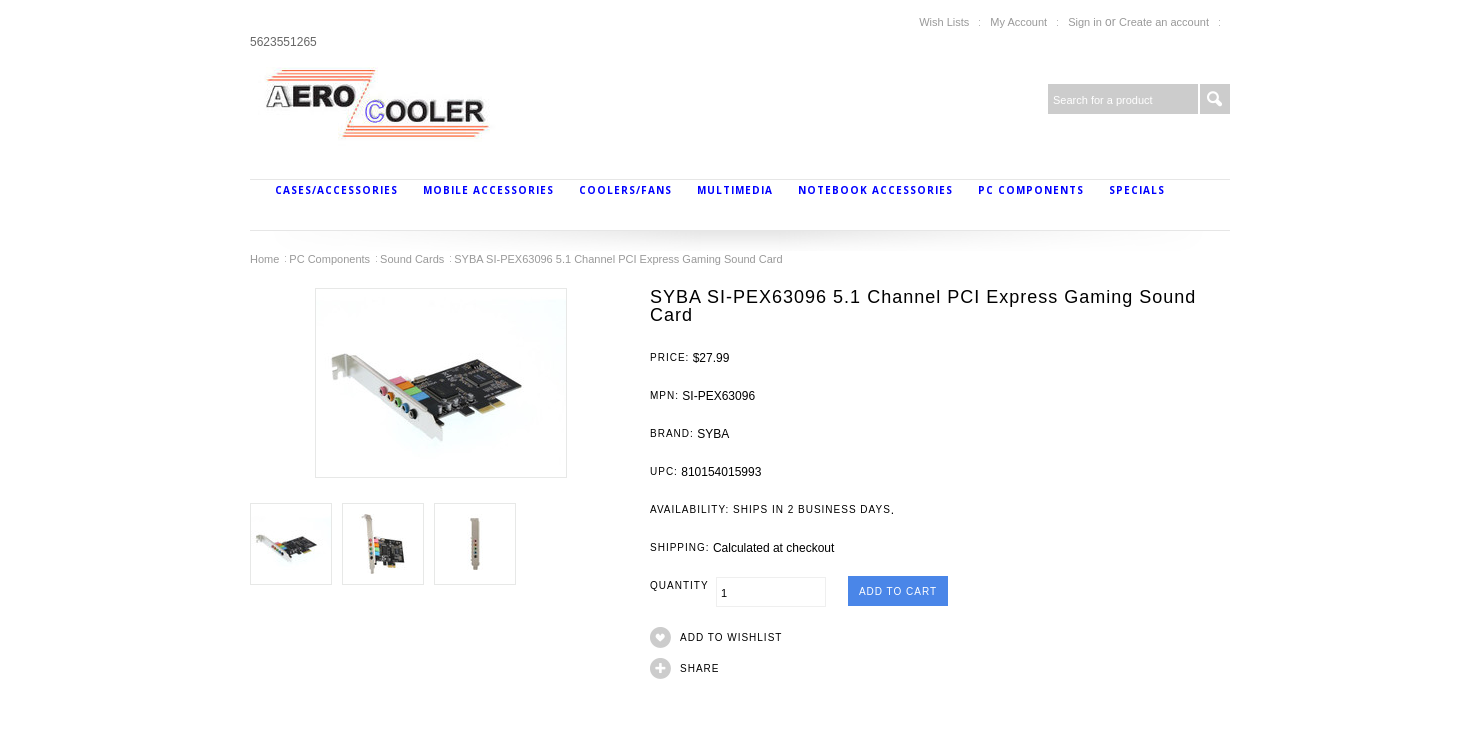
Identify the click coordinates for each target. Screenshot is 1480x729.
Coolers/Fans (625, 190)
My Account (1018, 22)
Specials (1137, 190)
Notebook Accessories (875, 190)
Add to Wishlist (731, 637)
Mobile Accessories (488, 190)
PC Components (1031, 190)
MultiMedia (735, 190)
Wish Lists (944, 22)
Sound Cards (412, 259)
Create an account (1164, 22)
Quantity (683, 585)
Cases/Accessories (336, 190)
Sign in (1085, 22)
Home (264, 259)
